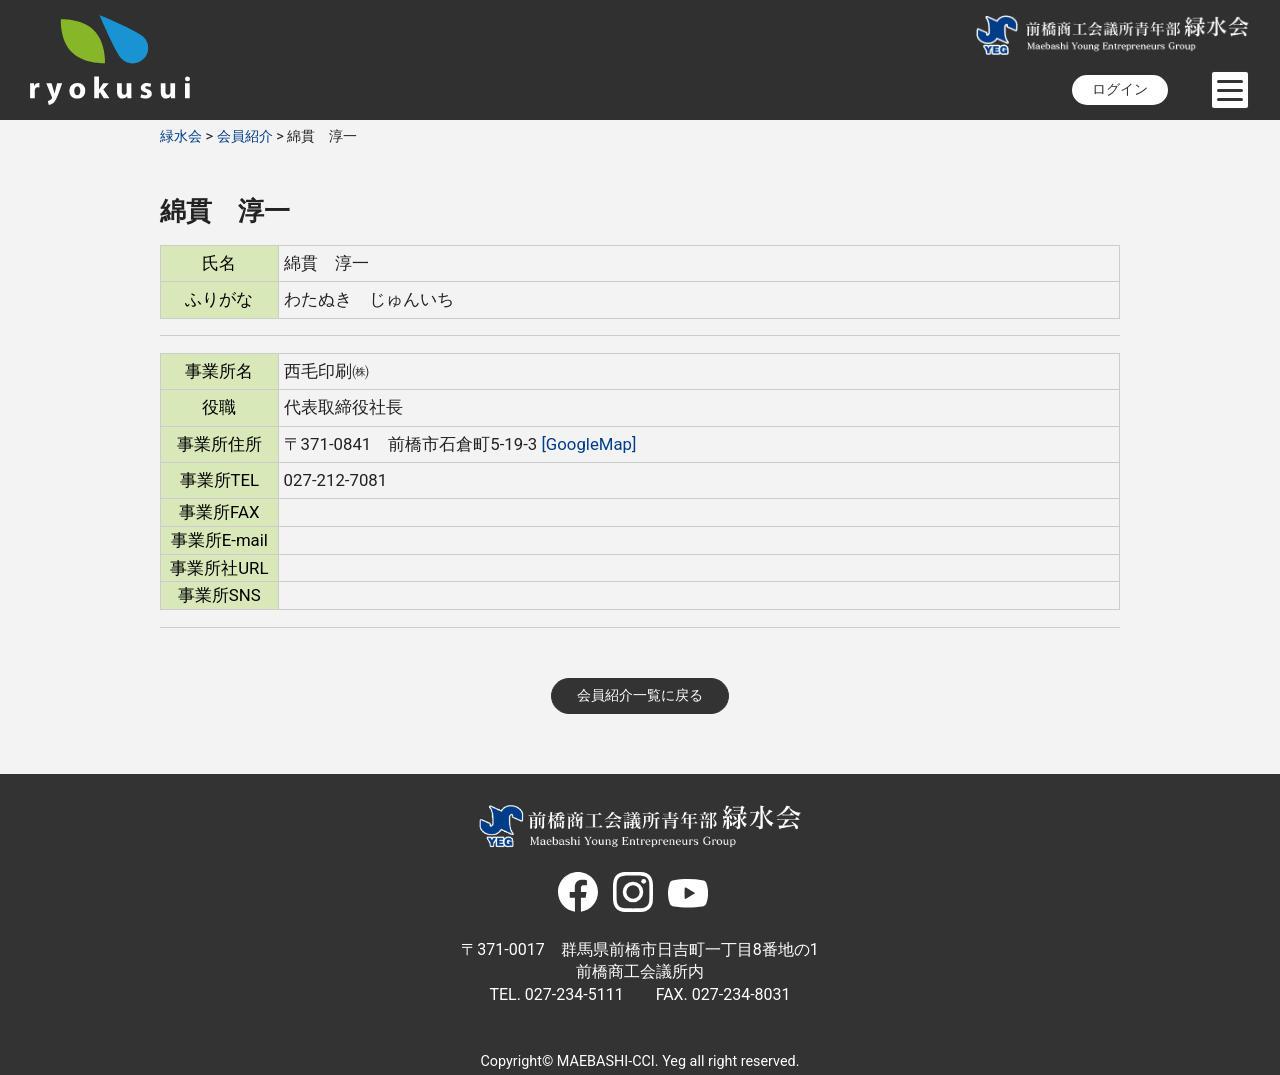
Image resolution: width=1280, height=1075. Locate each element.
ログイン (1120, 89)
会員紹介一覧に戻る (640, 695)
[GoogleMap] (588, 444)
